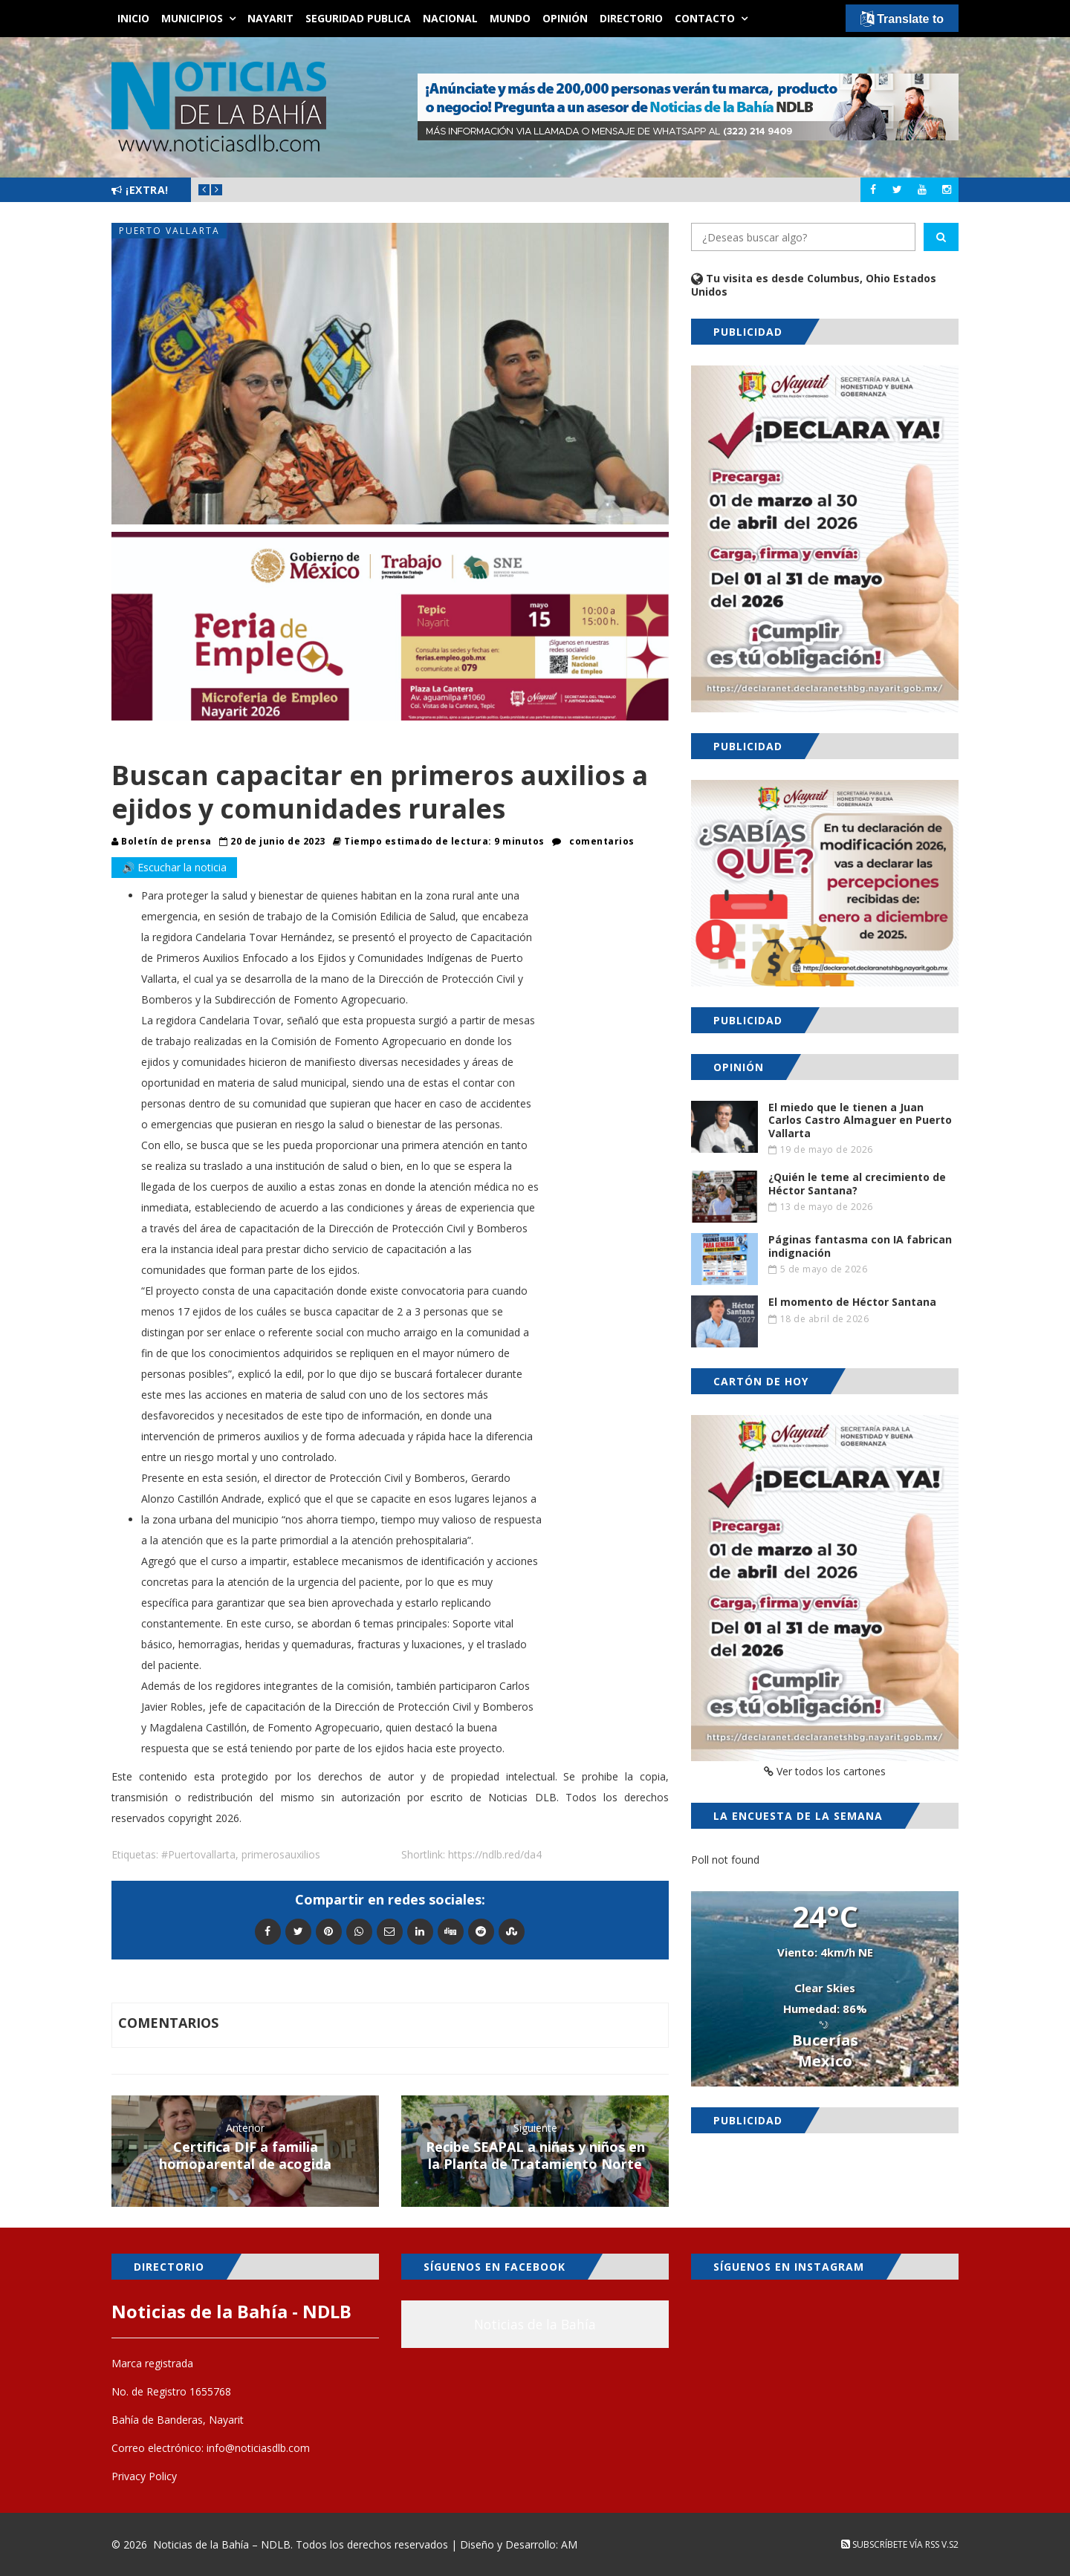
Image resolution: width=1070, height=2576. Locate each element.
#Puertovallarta (198, 1854)
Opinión (565, 18)
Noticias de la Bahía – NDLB (222, 2544)
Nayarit (270, 18)
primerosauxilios (280, 1854)
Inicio (133, 18)
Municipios (192, 18)
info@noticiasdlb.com (258, 2448)
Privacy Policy (144, 2476)
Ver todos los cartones (825, 1771)
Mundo (510, 18)
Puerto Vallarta (169, 230)
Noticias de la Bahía (535, 2324)
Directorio (631, 18)
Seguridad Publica (358, 18)
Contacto (705, 18)
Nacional (450, 18)
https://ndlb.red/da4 (495, 1854)
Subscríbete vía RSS (890, 2544)
